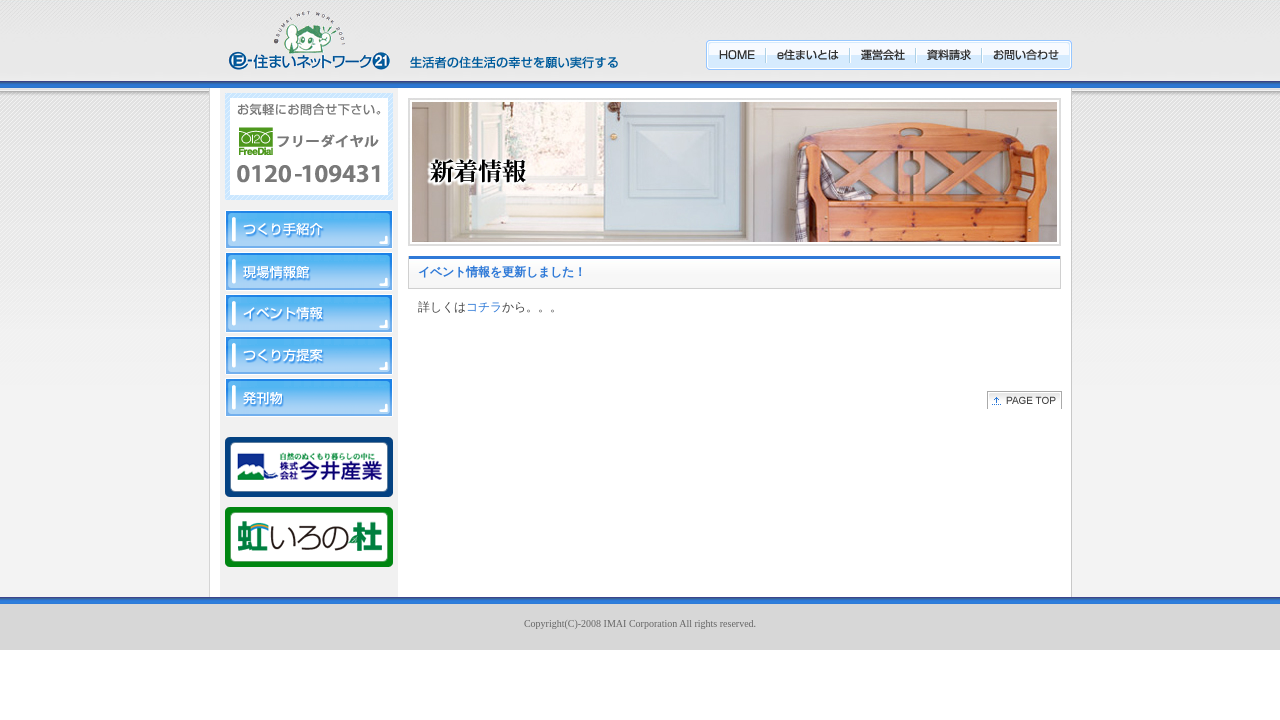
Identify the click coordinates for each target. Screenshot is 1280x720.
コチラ (484, 307)
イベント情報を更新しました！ (502, 272)
